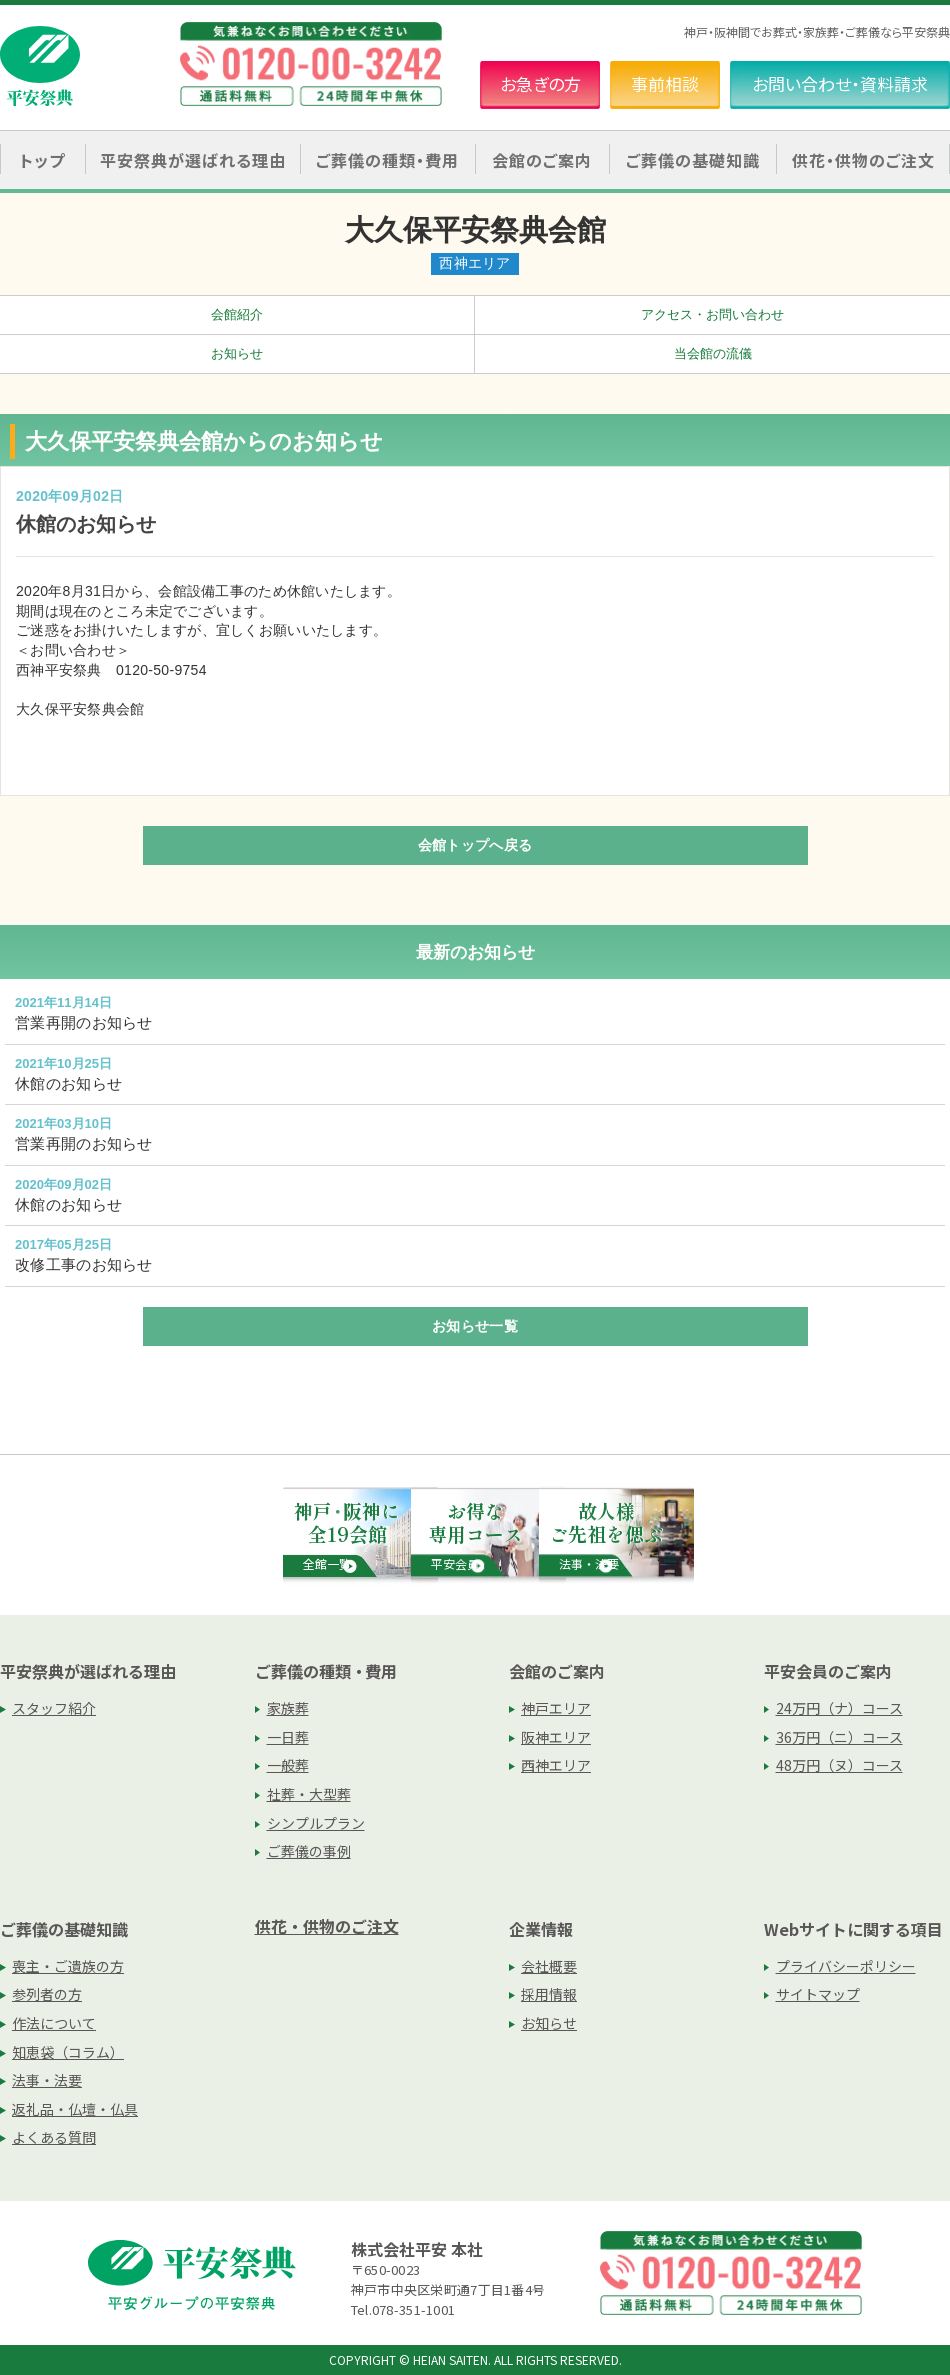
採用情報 (549, 1994)
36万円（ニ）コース (839, 1737)
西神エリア (556, 1765)
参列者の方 (47, 1994)
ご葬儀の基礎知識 (64, 1929)
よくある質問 (54, 2137)
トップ (42, 160)
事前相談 (665, 83)
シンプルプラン (316, 1823)
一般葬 (288, 1765)
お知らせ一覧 (475, 1326)
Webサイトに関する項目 (853, 1929)
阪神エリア (556, 1737)
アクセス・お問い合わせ (712, 314)
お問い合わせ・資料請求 (840, 83)
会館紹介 (237, 314)
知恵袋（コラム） (68, 2052)
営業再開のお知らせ (84, 1022)
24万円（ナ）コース (839, 1708)
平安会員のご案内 (828, 1671)
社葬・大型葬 (309, 1794)
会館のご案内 (557, 1671)
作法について (54, 2023)
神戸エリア (556, 1708)
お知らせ (237, 353)
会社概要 (549, 1966)
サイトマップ (818, 1994)
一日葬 (288, 1737)
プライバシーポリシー (846, 1966)
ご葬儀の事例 (309, 1851)
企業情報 (541, 1929)
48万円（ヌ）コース (839, 1765)
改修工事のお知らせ (84, 1264)
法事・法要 (47, 2080)
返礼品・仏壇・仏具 (75, 2109)
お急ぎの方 (540, 83)
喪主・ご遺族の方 (68, 1966)
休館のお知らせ (68, 1083)
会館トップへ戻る (475, 845)
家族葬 (288, 1708)
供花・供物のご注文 (863, 160)
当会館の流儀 (713, 353)
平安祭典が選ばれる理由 (88, 1671)
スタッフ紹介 (54, 1708)
